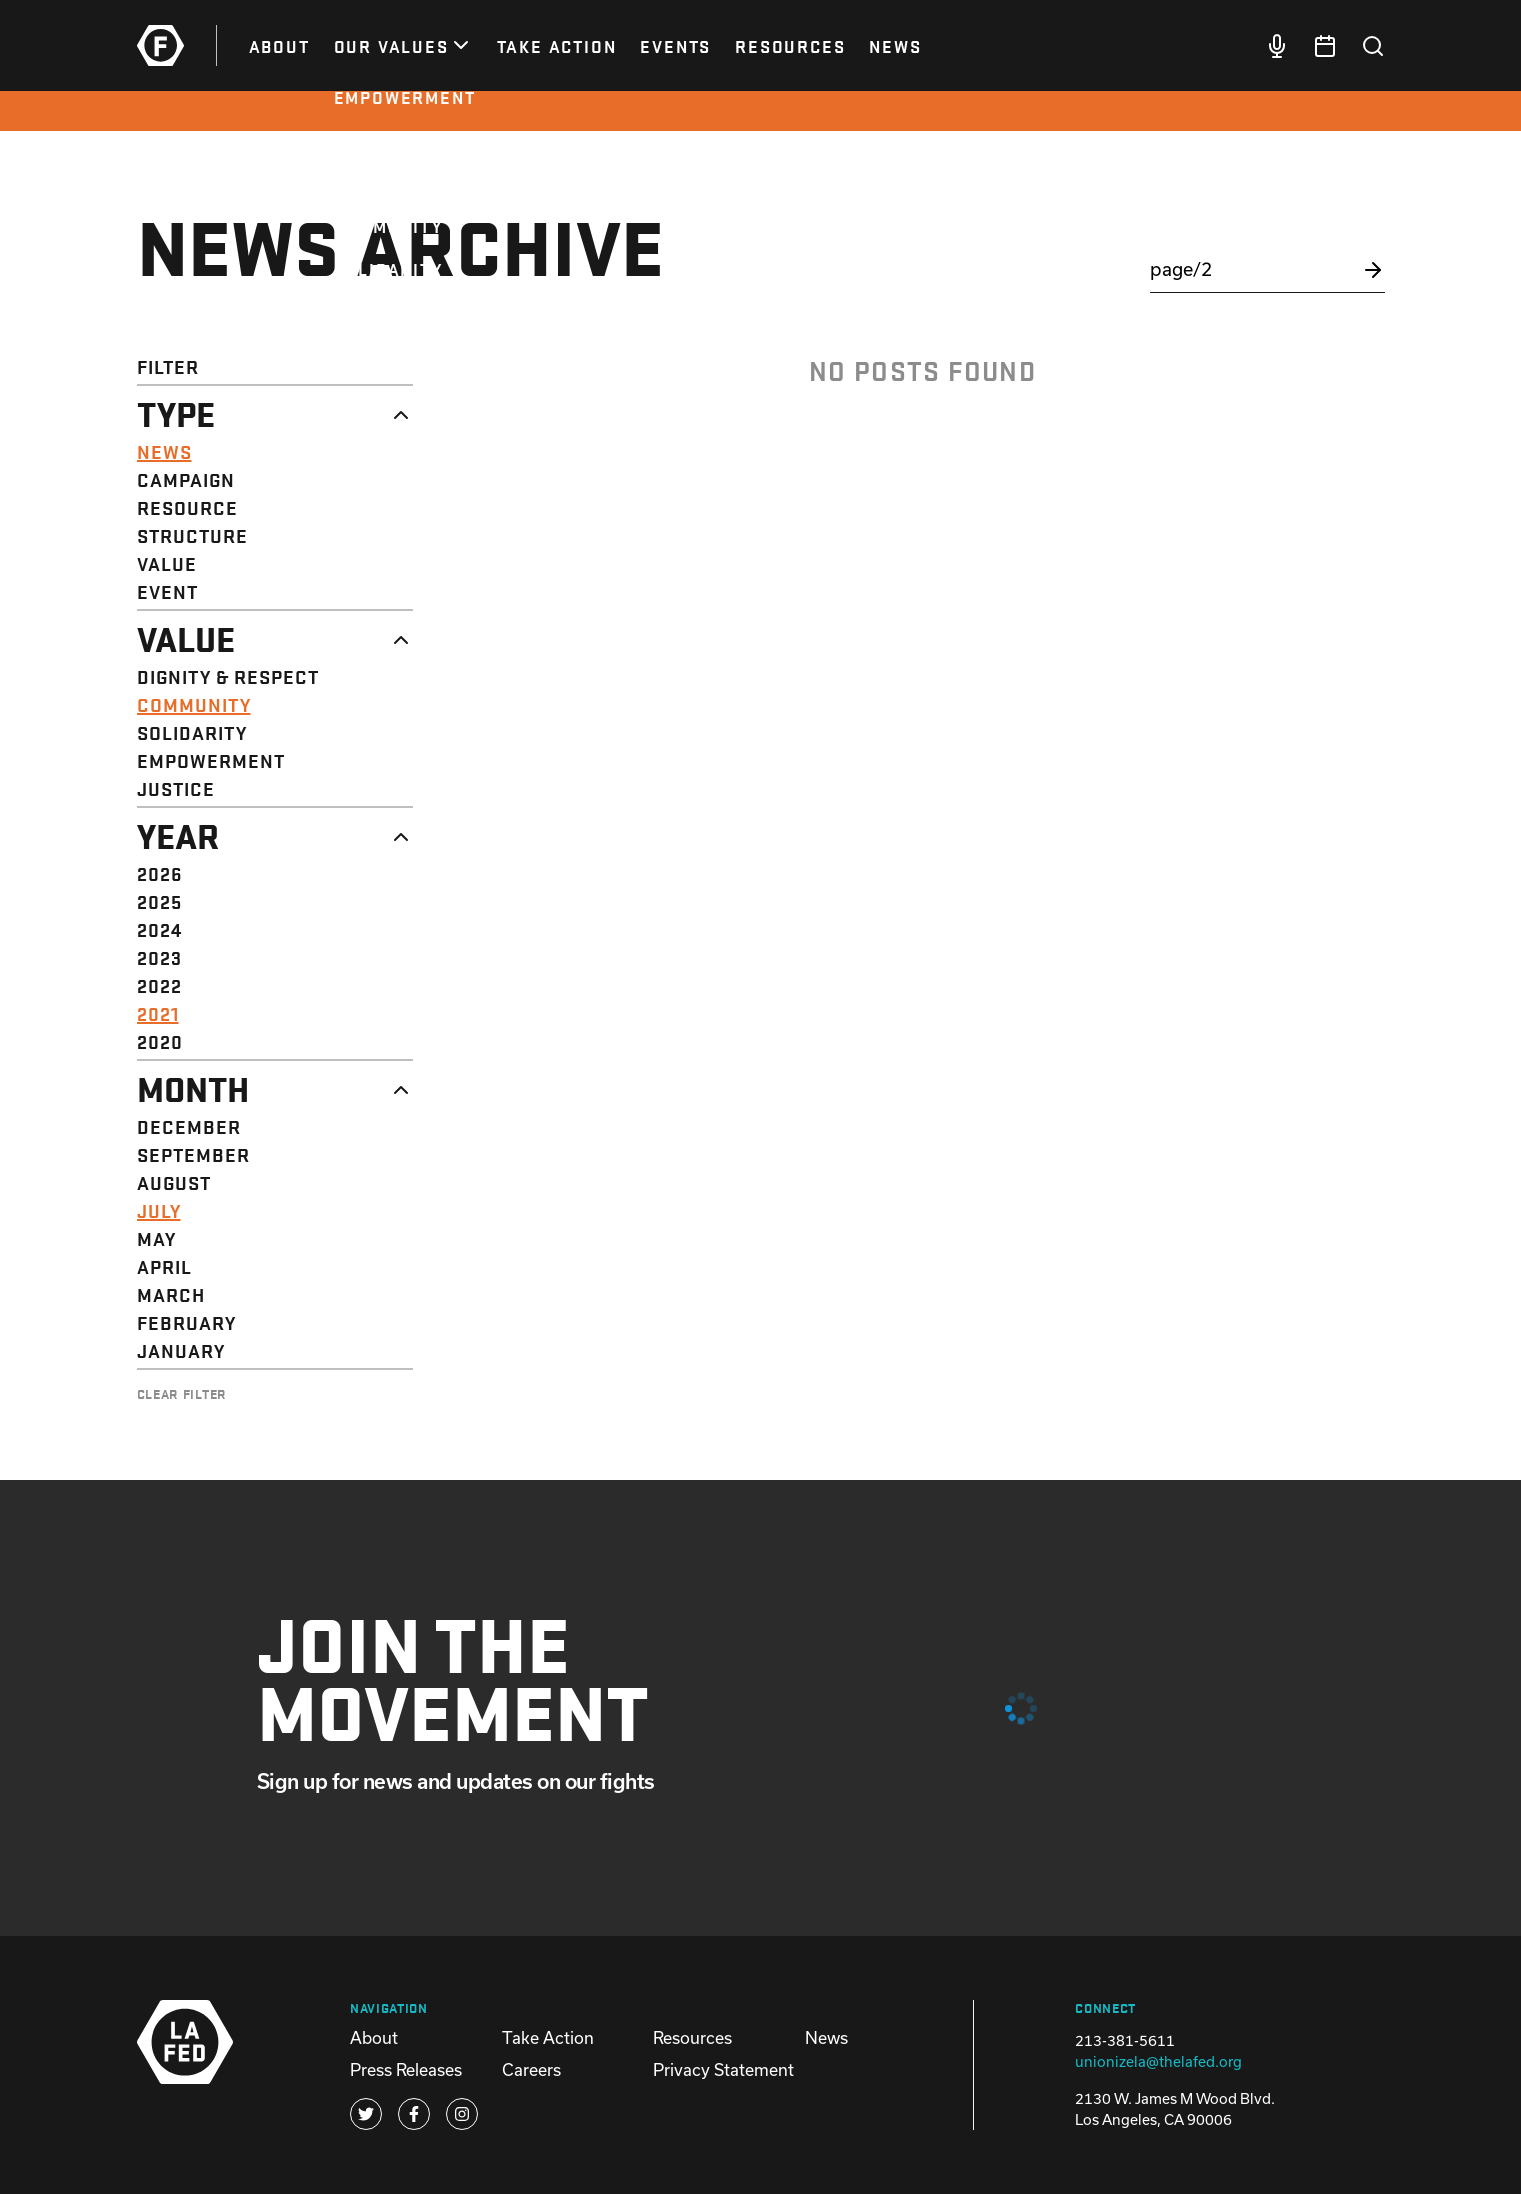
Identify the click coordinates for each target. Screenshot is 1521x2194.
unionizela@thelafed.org (1158, 2061)
